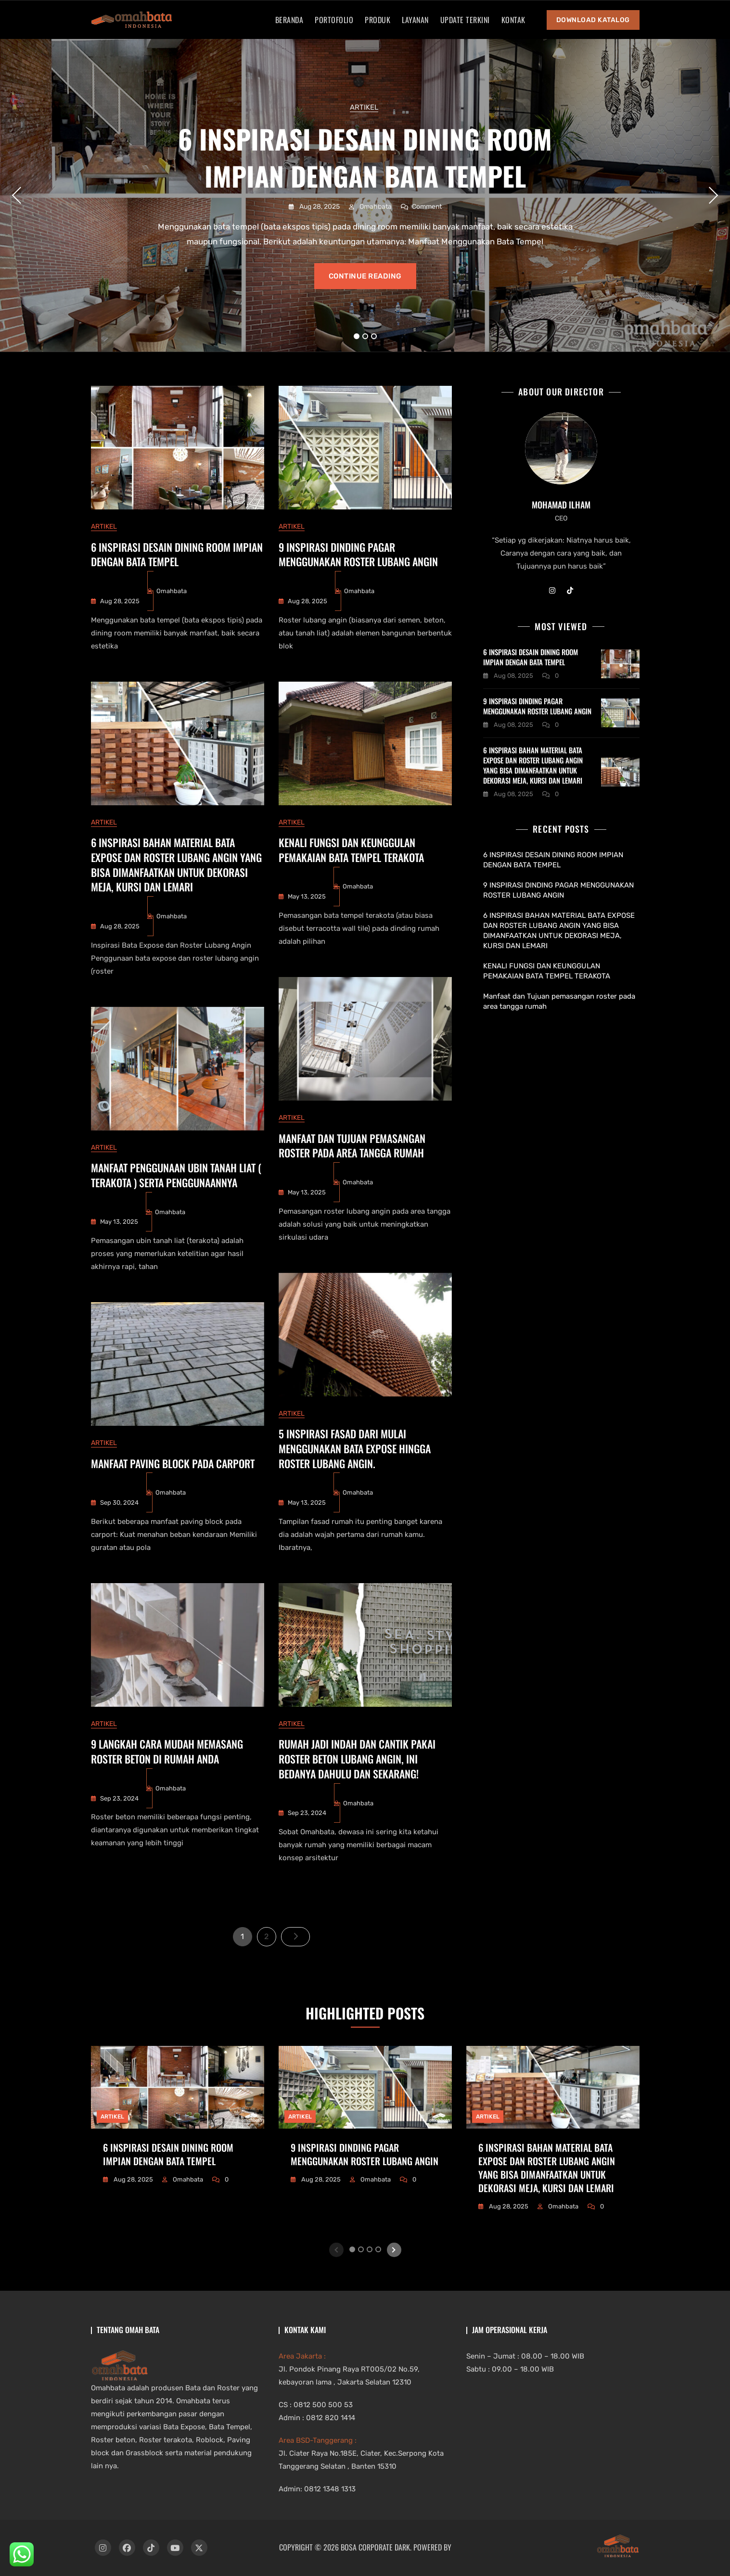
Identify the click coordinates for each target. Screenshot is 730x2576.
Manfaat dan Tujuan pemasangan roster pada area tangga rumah (352, 1145)
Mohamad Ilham (561, 504)
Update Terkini (465, 19)
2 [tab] (365, 336)
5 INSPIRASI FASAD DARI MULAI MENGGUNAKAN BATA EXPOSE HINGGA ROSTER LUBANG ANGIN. (355, 1448)
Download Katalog (593, 20)
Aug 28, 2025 (319, 207)
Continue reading (365, 276)
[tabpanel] (365, 195)
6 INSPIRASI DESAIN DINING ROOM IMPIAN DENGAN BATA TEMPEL (365, 157)
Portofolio (334, 19)
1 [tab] (356, 336)
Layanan (415, 19)
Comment (427, 206)
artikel (364, 107)
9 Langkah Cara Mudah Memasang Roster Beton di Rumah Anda (167, 1751)
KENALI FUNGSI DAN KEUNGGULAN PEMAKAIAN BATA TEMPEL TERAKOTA (351, 850)
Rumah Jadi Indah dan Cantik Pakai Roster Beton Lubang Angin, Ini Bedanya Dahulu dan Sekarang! (357, 1758)
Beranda (289, 19)
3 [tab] (374, 336)
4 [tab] (378, 2249)
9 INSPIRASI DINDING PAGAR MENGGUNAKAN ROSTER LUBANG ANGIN (358, 554)
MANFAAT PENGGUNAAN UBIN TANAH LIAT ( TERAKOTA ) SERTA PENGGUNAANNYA (176, 1175)
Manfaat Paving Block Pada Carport (173, 1463)
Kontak (513, 19)
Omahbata (375, 207)
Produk (377, 19)
